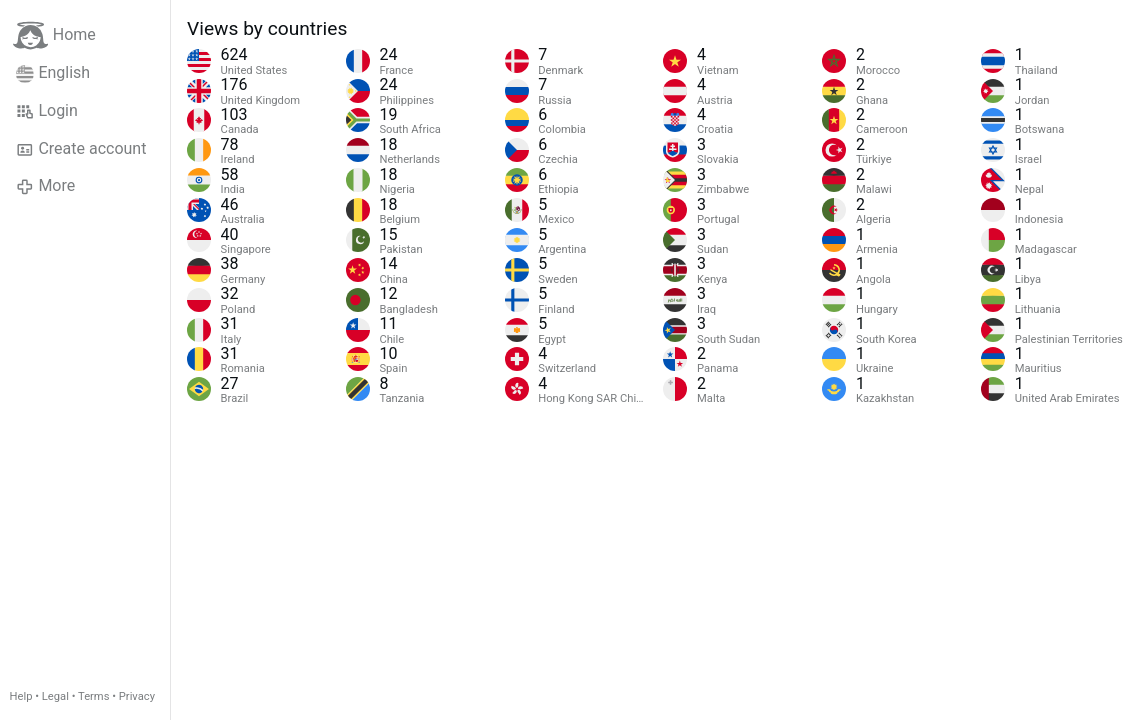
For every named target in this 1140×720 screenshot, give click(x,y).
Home (54, 35)
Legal (55, 696)
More (45, 186)
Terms (93, 696)
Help (21, 696)
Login (47, 111)
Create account (81, 149)
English (53, 73)
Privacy (137, 696)
